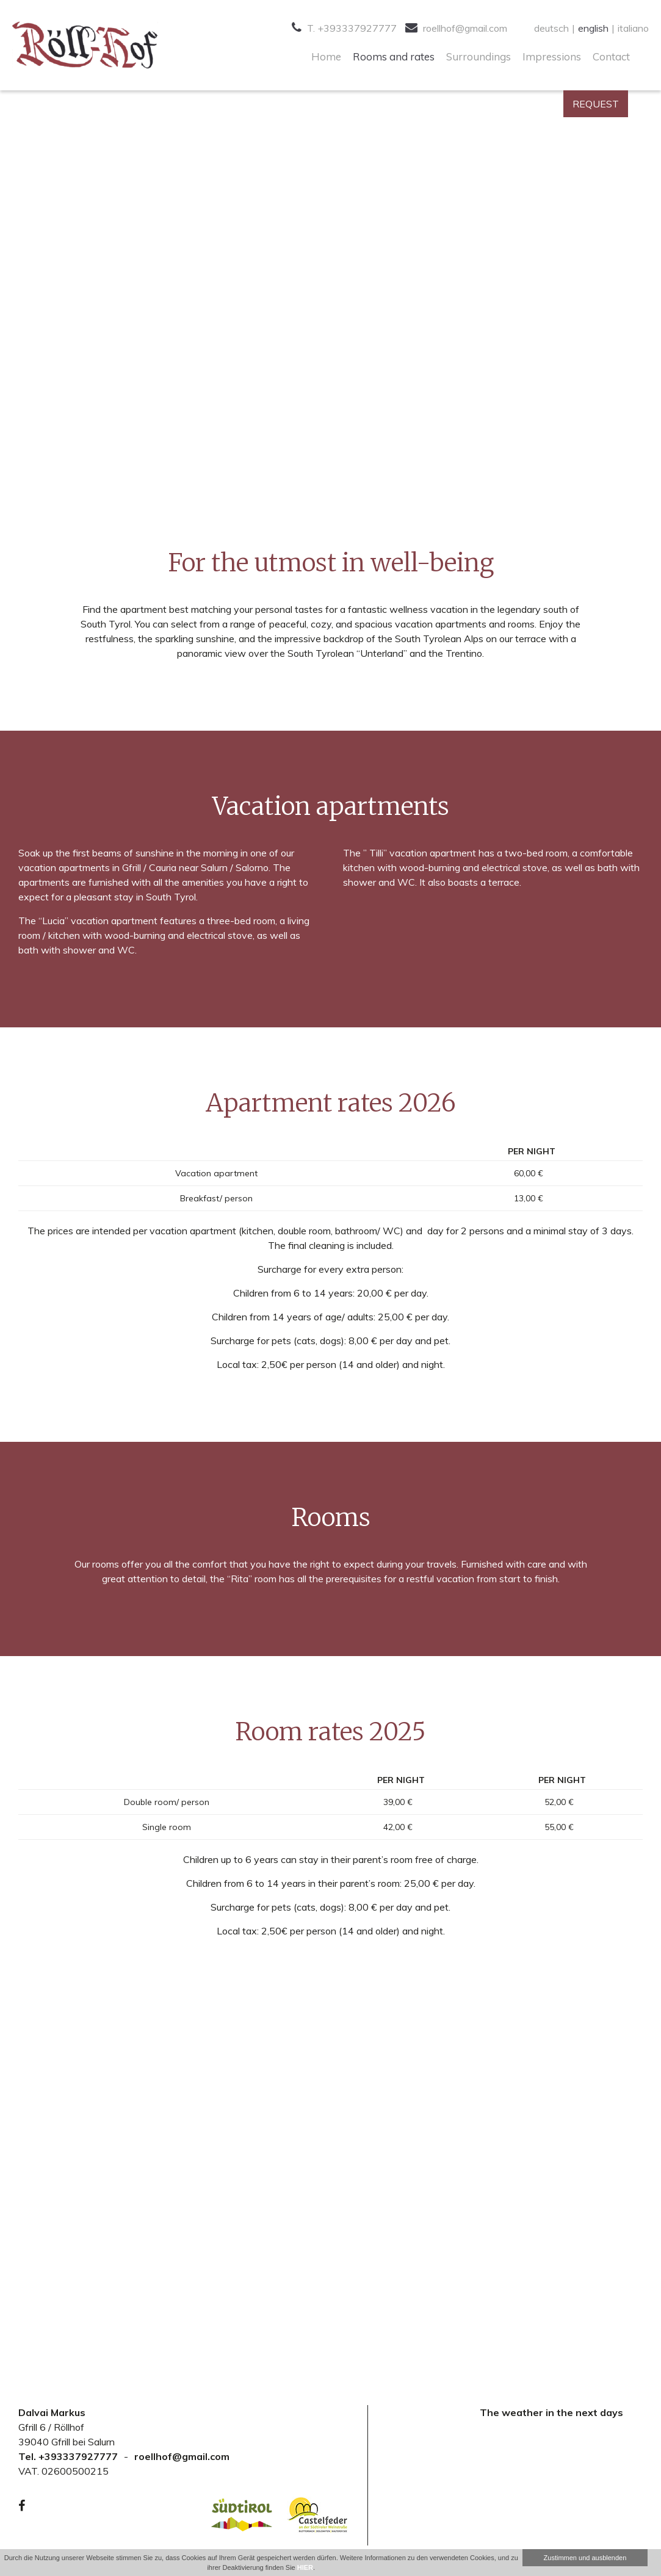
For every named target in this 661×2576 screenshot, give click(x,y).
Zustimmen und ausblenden (585, 2557)
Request (596, 104)
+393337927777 (78, 2456)
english (593, 28)
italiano (633, 28)
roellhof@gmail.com (456, 28)
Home (326, 56)
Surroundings (478, 56)
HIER (305, 2567)
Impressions (551, 56)
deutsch (551, 28)
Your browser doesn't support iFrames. (551, 2478)
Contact (611, 56)
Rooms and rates (394, 56)
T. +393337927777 (344, 28)
